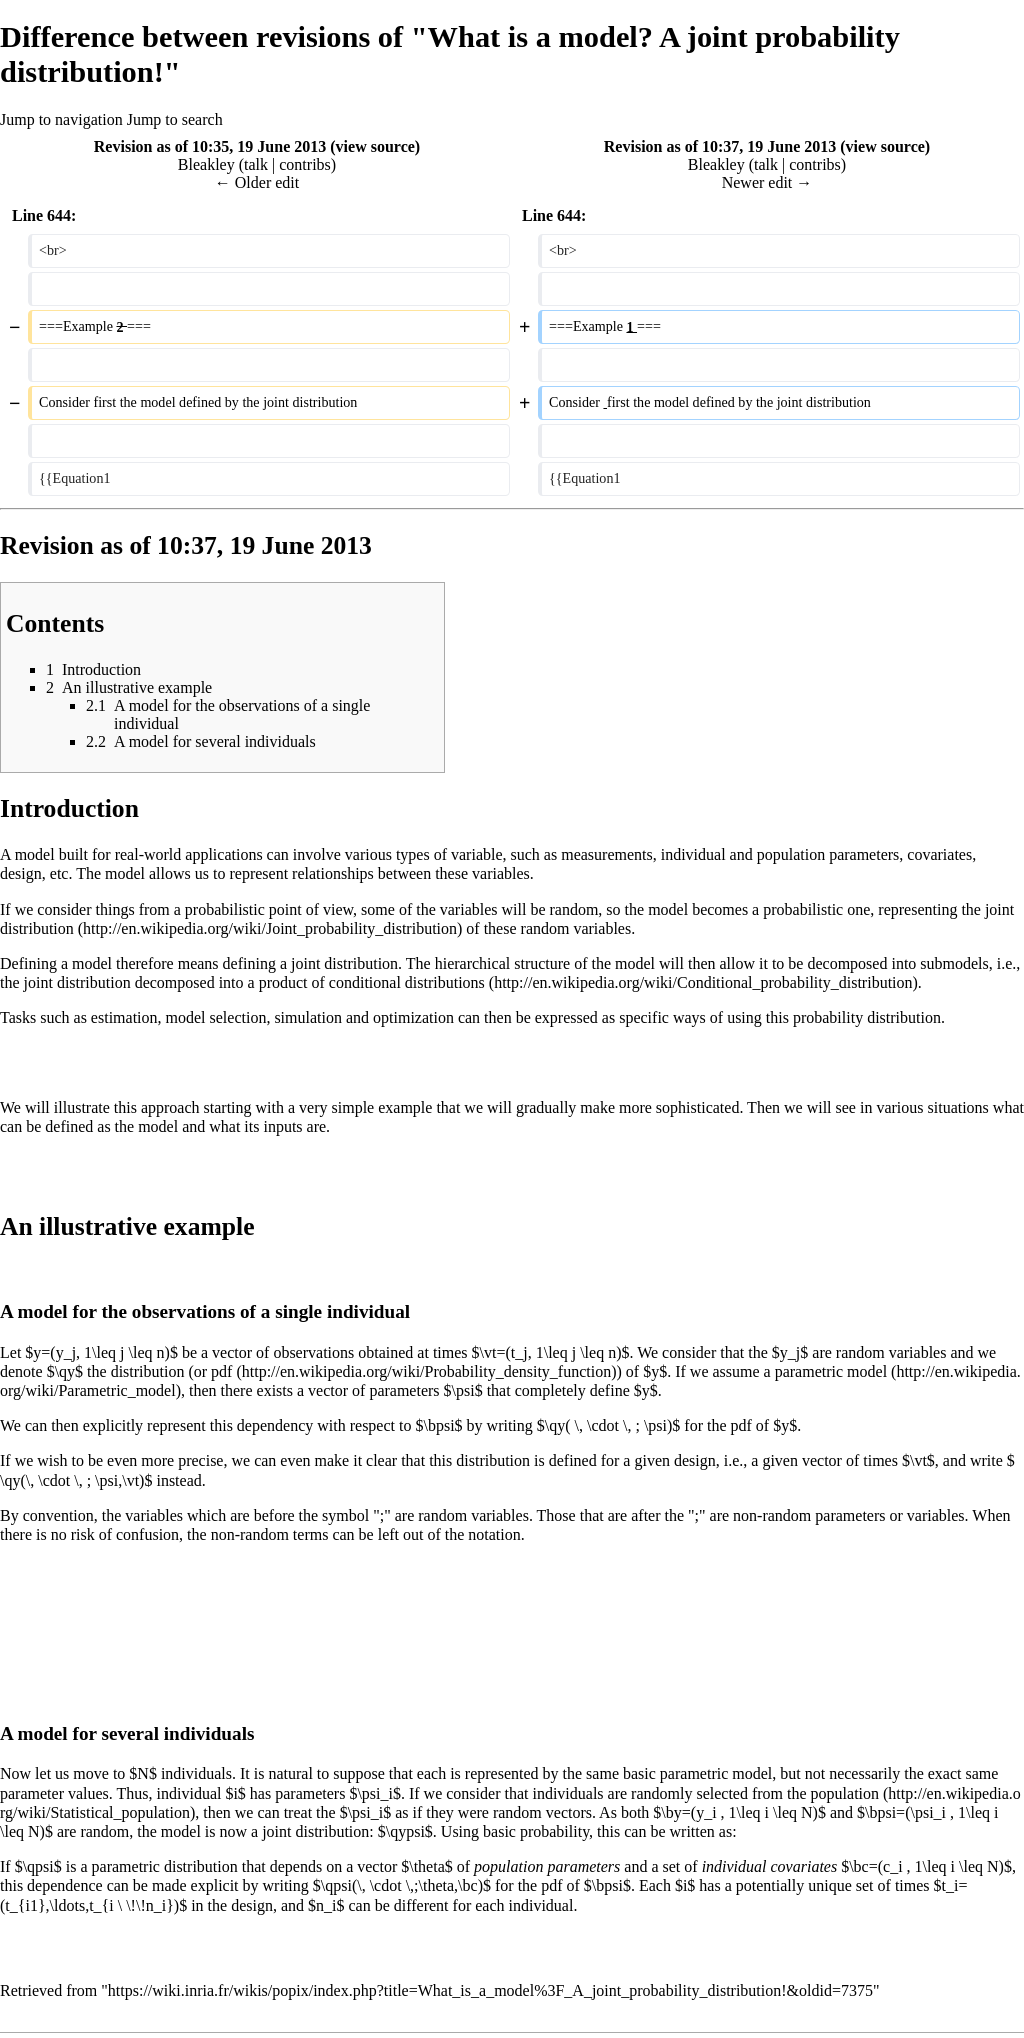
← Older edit (257, 182)
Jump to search (175, 119)
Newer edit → (767, 182)
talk (256, 164)
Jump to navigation (61, 119)
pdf (221, 1371)
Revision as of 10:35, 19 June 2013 (210, 146)
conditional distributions (407, 982)
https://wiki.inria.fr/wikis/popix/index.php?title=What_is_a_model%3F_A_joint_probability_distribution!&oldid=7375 (490, 1990)
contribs (305, 164)
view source (375, 146)
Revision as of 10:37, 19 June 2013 (720, 146)
